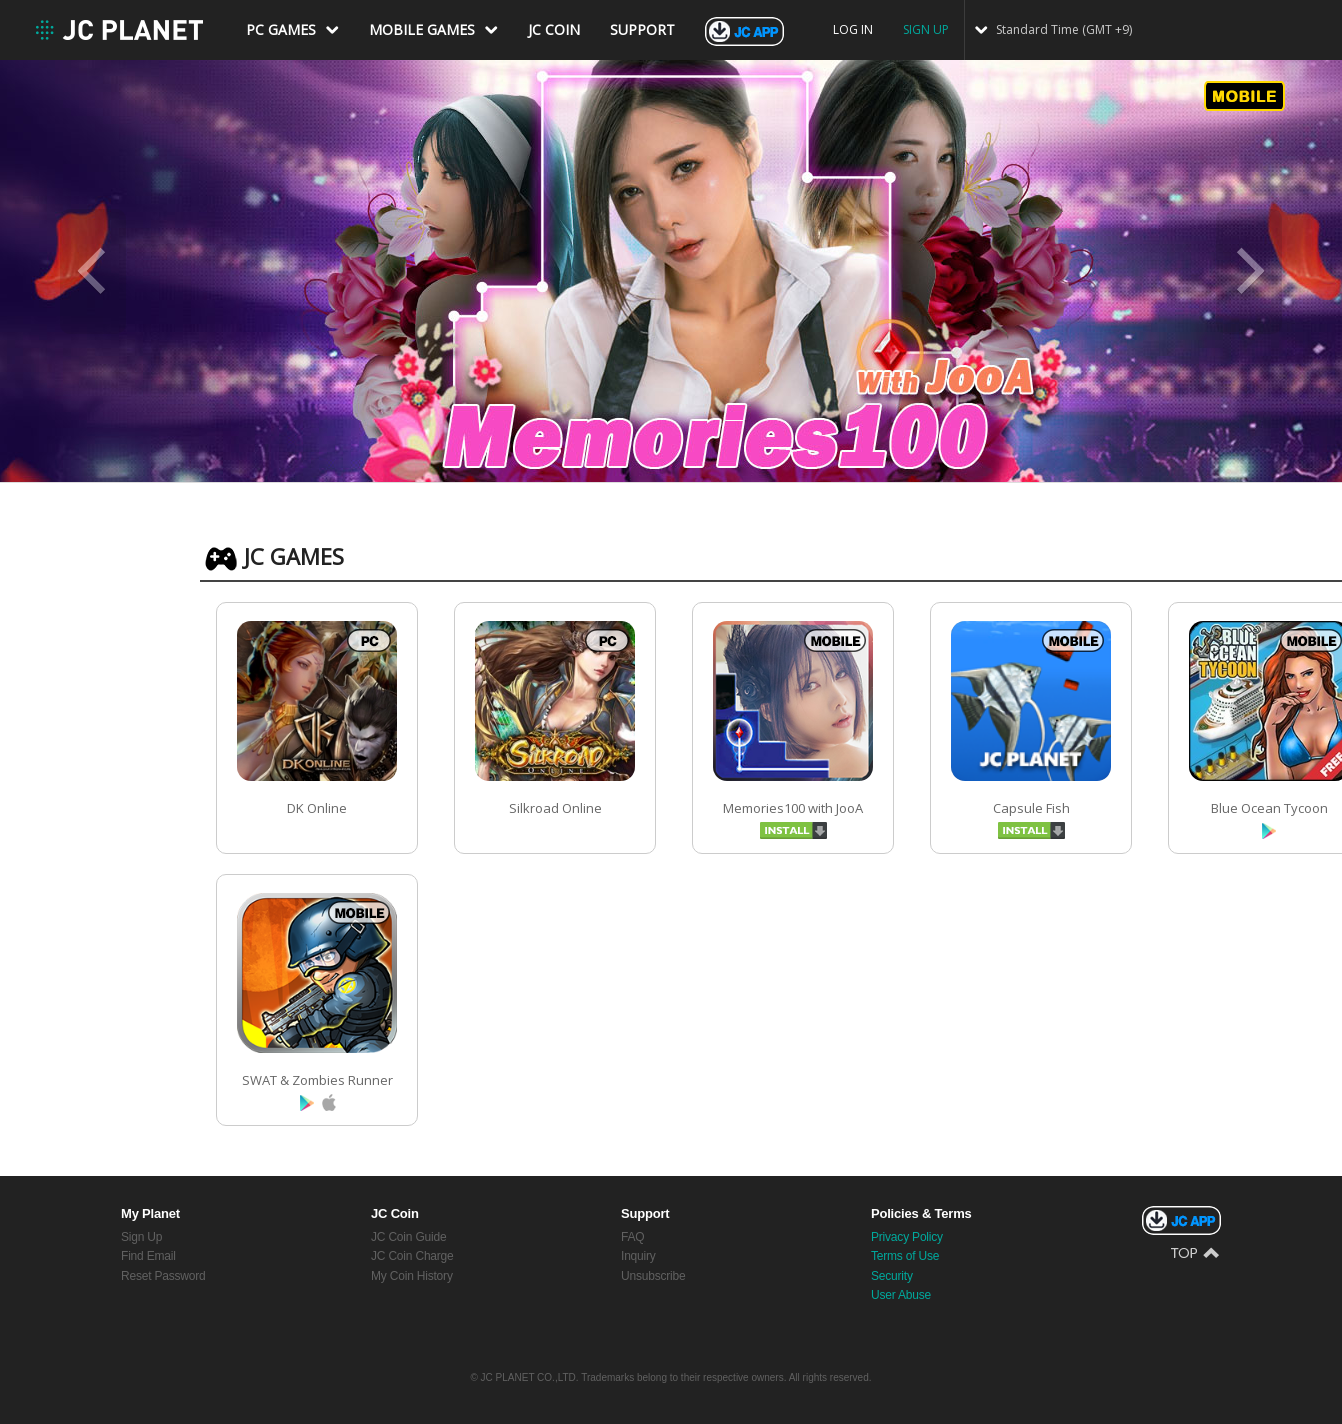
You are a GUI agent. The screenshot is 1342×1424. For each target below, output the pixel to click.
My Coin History (412, 1276)
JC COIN (554, 29)
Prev (93, 271)
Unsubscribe (653, 1276)
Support (645, 1213)
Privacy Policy (907, 1237)
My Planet (150, 1213)
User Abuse (901, 1295)
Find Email (148, 1256)
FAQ (632, 1237)
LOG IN (853, 29)
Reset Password (163, 1276)
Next (1249, 271)
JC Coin (395, 1213)
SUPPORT (642, 29)
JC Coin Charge (412, 1256)
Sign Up (141, 1237)
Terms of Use (905, 1256)
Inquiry (638, 1256)
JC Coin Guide (408, 1237)
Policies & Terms (921, 1213)
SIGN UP (926, 29)
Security (892, 1276)
